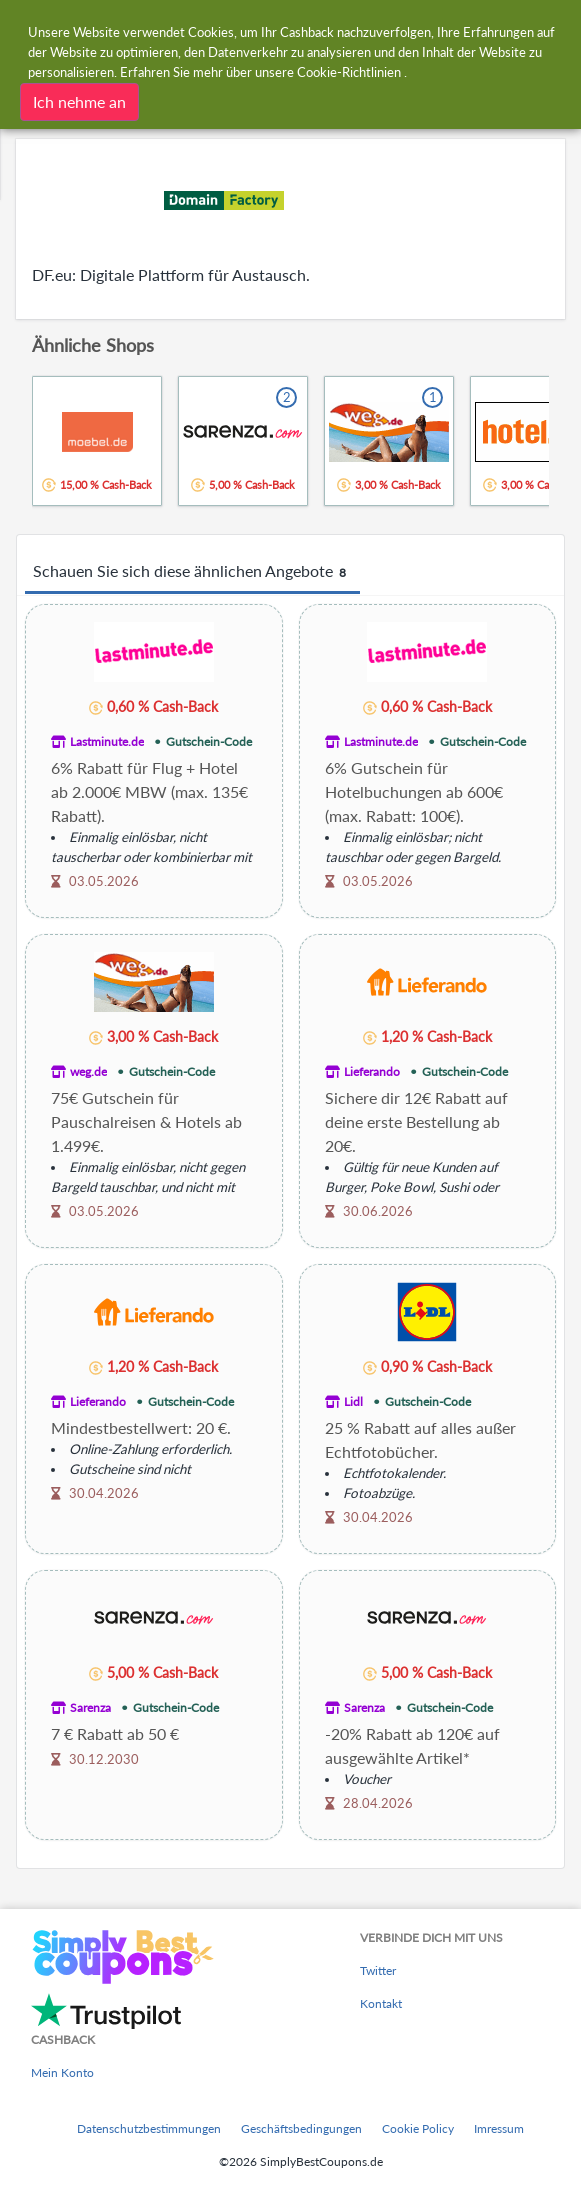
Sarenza (90, 1707)
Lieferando (372, 1071)
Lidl (353, 1401)
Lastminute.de (107, 741)
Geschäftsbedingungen (301, 2128)
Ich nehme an (79, 100)
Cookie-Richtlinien (349, 71)
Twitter (378, 1970)
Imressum (499, 2128)
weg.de (88, 1071)
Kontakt (381, 2003)
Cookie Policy (418, 2128)
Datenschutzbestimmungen (149, 2128)
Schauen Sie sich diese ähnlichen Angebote (192, 572)
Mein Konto (62, 2072)
